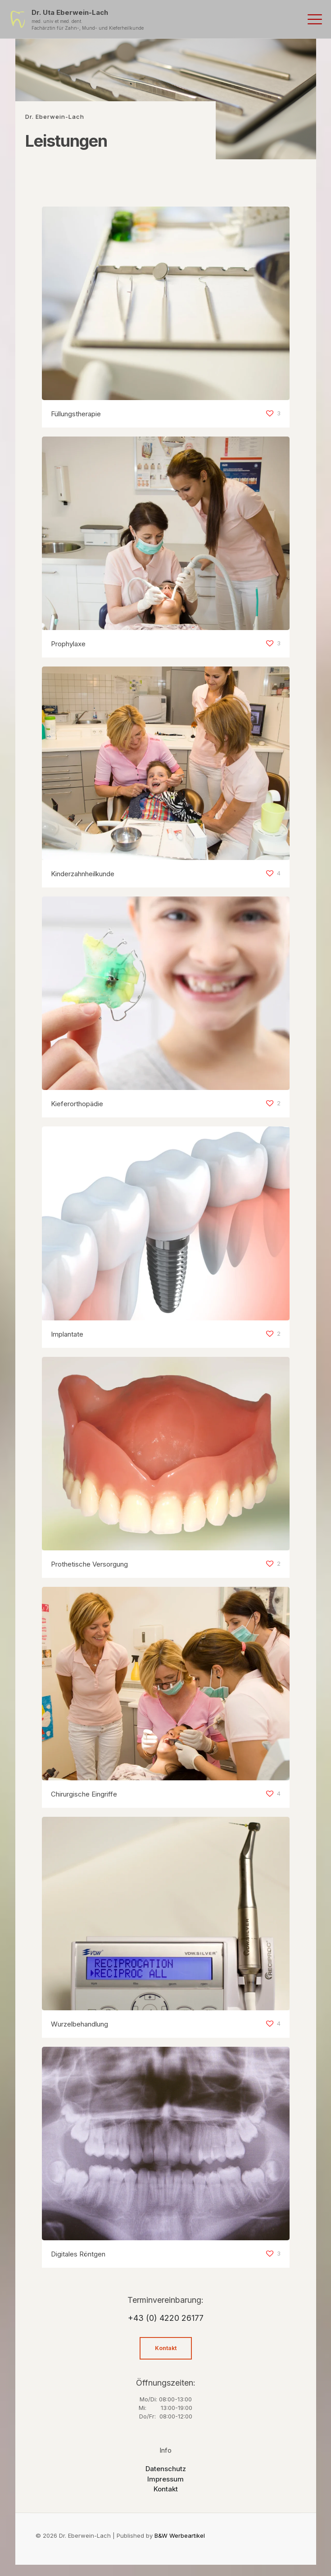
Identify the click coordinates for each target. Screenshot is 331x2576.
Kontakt (166, 2489)
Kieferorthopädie (77, 1103)
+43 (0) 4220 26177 (166, 2318)
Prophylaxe (68, 643)
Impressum (165, 2479)
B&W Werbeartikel (179, 2535)
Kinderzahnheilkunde (82, 873)
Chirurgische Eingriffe (84, 1794)
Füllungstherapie (76, 414)
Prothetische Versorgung (89, 1564)
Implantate (67, 1334)
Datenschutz (165, 2468)
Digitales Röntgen (78, 2254)
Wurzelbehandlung (79, 2024)
